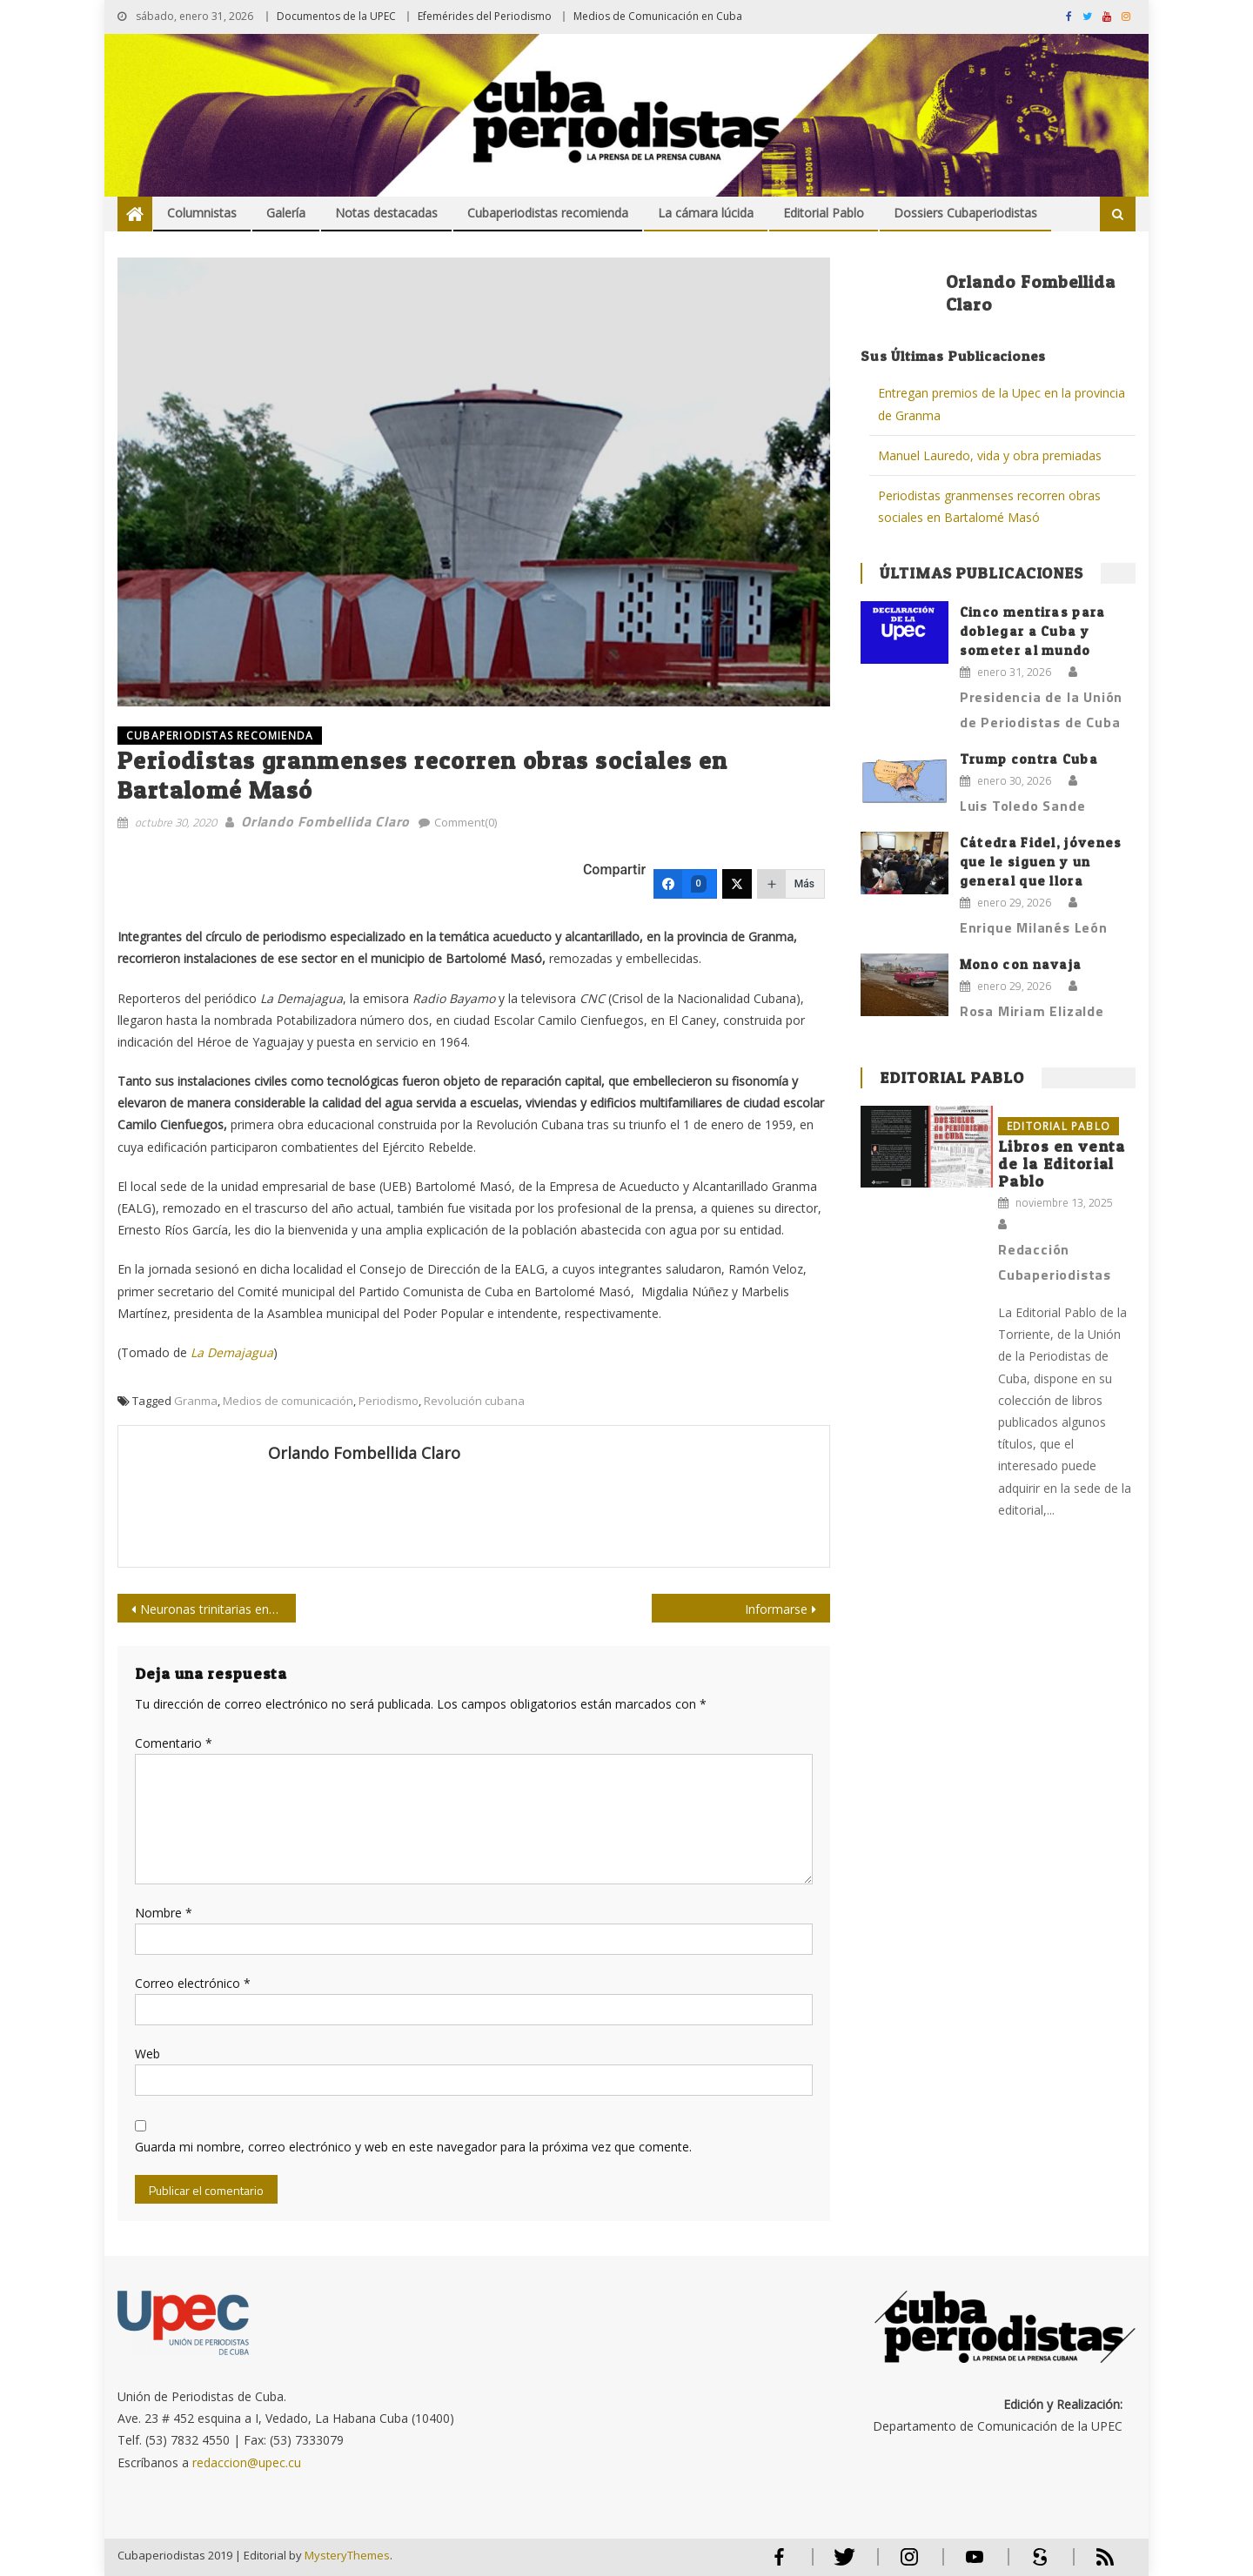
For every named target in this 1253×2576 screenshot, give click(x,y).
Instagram (909, 2564)
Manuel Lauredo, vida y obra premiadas (990, 455)
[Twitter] (737, 884)
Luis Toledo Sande (1023, 805)
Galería (285, 212)
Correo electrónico (193, 1983)
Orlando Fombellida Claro (325, 821)
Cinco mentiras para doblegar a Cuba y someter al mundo (1033, 631)
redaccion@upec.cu (246, 2462)
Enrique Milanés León (1034, 927)
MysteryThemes (347, 2555)
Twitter (840, 2564)
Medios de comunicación (288, 1400)
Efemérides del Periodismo (485, 16)
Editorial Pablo (823, 212)
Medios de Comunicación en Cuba (657, 16)
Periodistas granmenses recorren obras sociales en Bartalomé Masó (989, 506)
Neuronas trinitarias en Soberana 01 (218, 1609)
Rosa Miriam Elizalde (1032, 1010)
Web (147, 2053)
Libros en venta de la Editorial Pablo (1062, 1163)
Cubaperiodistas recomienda (547, 212)
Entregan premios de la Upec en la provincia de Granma (1001, 404)
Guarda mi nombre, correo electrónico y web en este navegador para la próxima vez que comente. (413, 2146)
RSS (1093, 2564)
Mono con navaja (1021, 964)
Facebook (779, 2564)
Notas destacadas (386, 212)
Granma (196, 1400)
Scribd (1034, 2564)
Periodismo (388, 1400)
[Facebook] (685, 884)
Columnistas (202, 212)
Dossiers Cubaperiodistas (965, 212)
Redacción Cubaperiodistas (1054, 1262)
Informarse (776, 1609)
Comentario (173, 1743)
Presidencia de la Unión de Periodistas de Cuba (1041, 709)
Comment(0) (465, 822)
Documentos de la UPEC (336, 16)
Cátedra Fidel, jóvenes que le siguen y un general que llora (1041, 861)
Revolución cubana (474, 1400)
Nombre (163, 1912)
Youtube (974, 2564)
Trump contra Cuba (1029, 759)
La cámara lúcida (706, 212)
